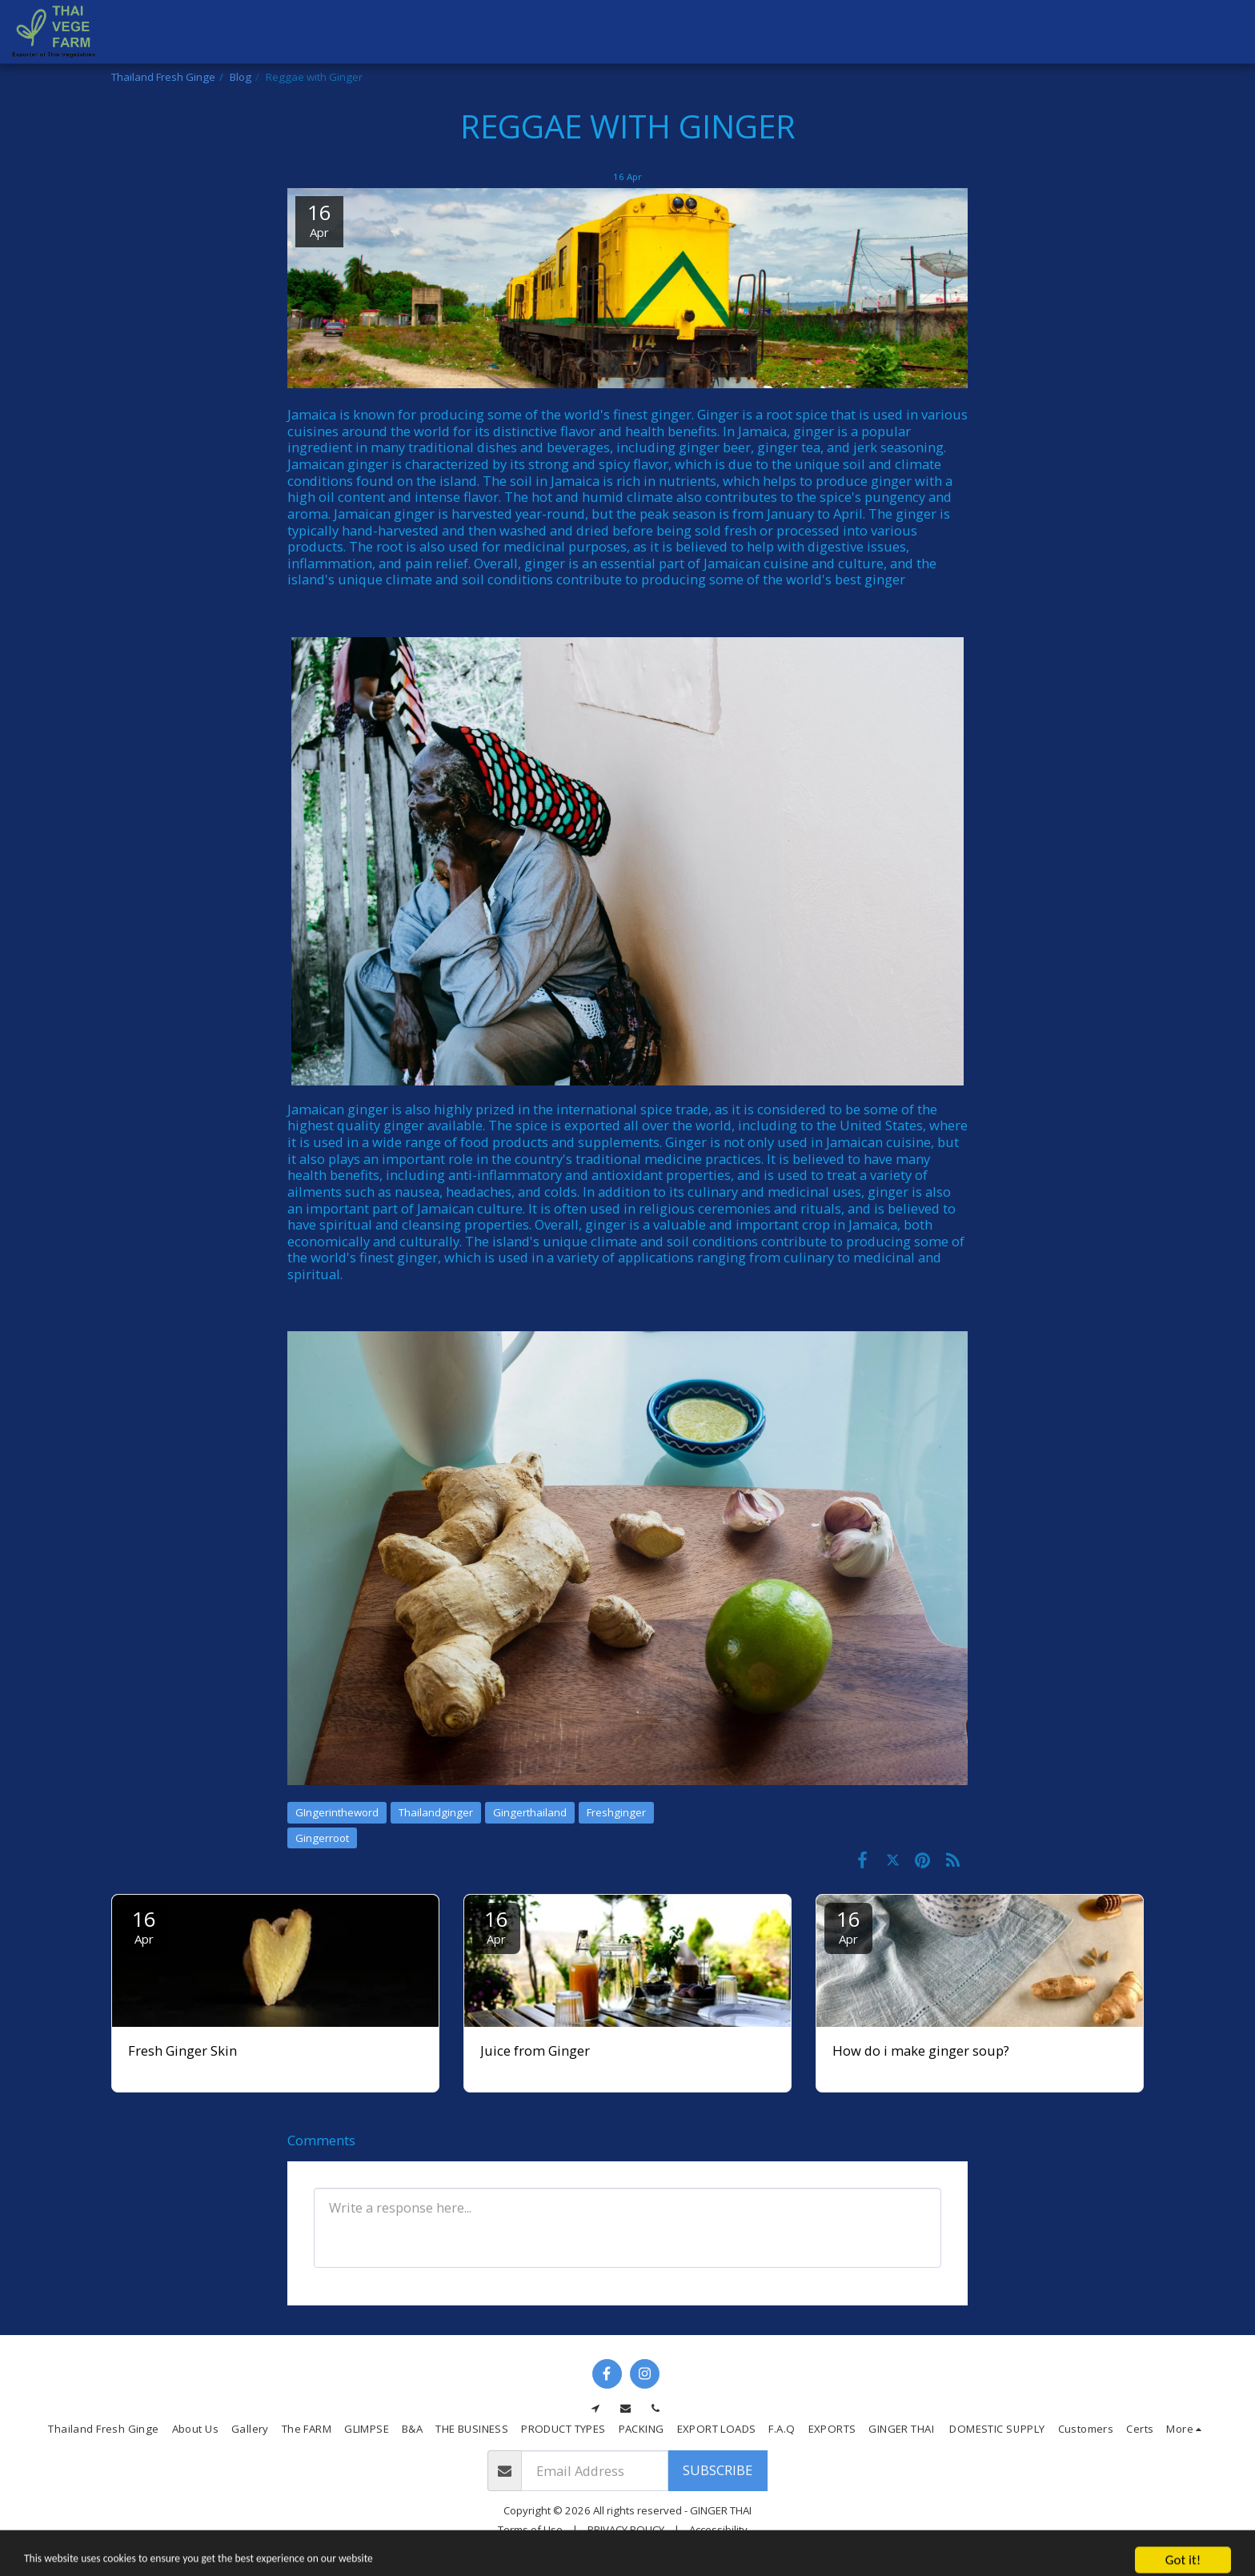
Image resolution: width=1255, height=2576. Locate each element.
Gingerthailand (530, 1812)
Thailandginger (436, 1812)
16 (144, 1925)
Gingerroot (322, 1838)
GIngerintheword (337, 1812)
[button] (1183, 32)
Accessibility (718, 2529)
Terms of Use (530, 2529)
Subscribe (717, 2470)
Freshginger (616, 1812)
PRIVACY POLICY (625, 2529)
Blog (240, 77)
